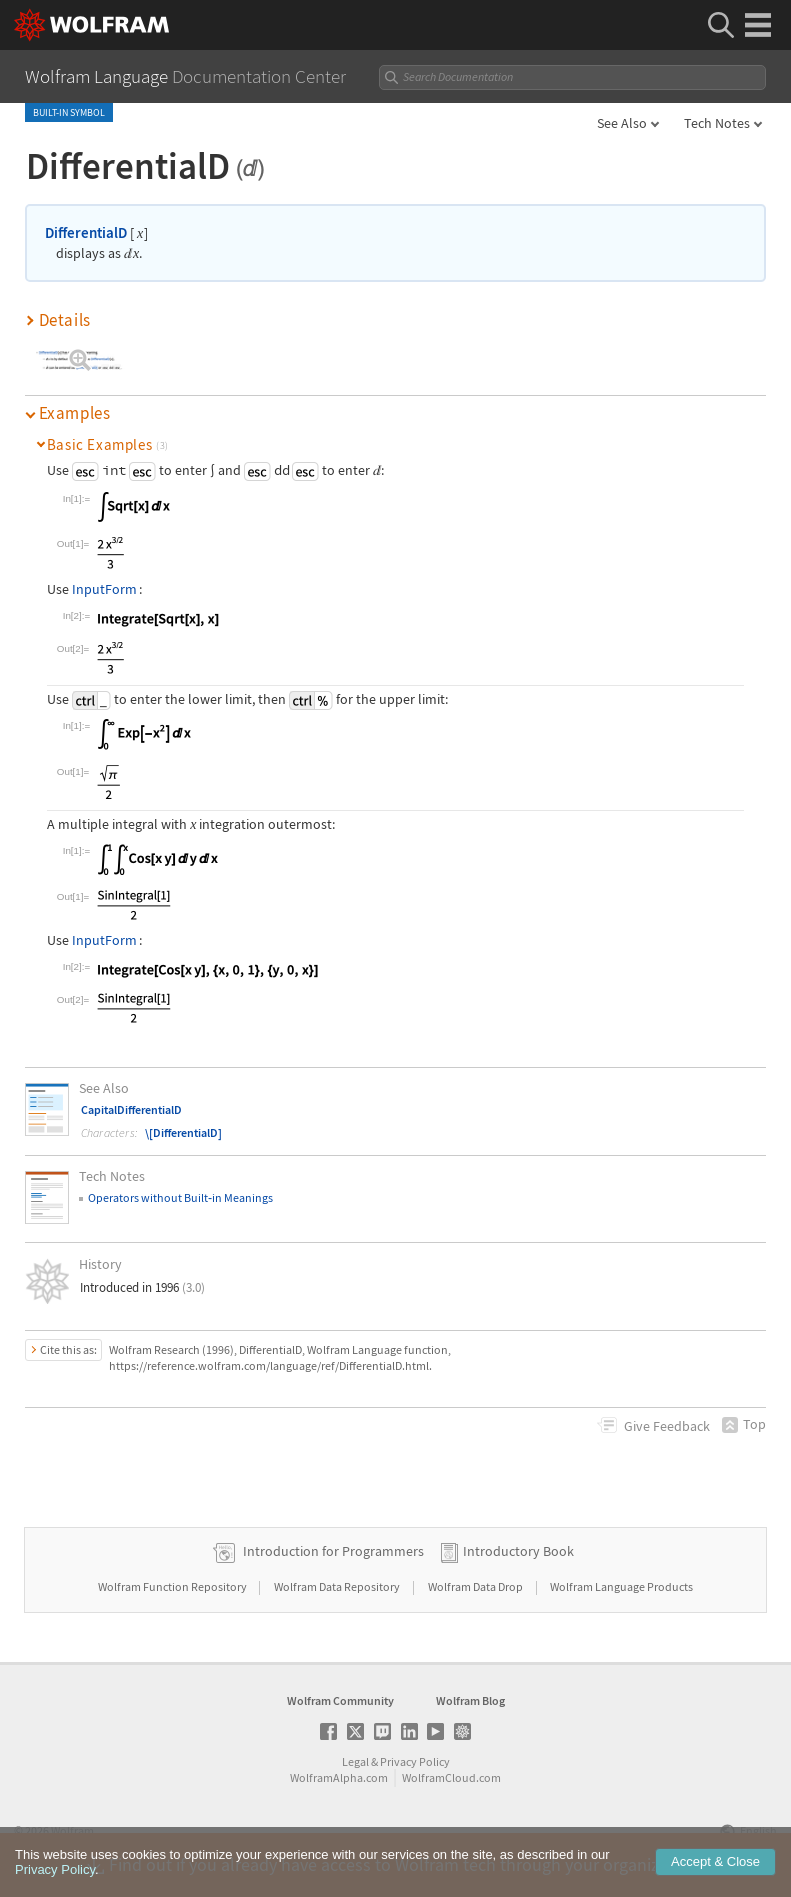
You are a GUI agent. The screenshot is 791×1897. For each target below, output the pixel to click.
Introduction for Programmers (333, 1551)
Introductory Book (518, 1551)
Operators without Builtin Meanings (180, 1197)
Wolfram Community (340, 1700)
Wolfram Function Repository (173, 1586)
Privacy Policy (415, 1761)
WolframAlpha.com (339, 1777)
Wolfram (72, 1830)
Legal (355, 1761)
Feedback (667, 1426)
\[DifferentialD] (183, 1132)
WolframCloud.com (451, 1777)
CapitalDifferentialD (131, 1109)
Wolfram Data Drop (476, 1586)
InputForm (104, 589)
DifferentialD (86, 232)
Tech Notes (717, 123)
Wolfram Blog (470, 1700)
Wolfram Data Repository (338, 1586)
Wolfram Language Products (621, 1586)
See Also (622, 123)
